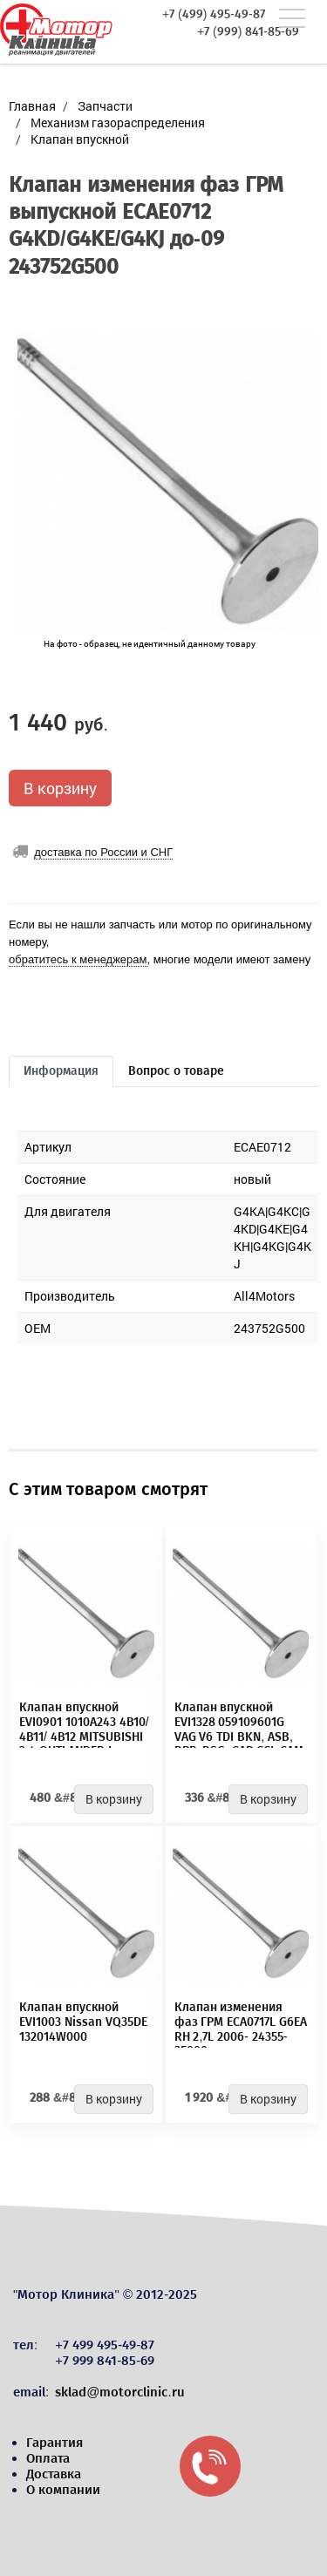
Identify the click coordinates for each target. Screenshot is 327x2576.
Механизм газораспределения (118, 122)
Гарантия (54, 2442)
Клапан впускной (80, 139)
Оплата (48, 2458)
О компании (63, 2490)
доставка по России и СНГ (103, 852)
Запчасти (105, 106)
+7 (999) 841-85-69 (248, 32)
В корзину (60, 788)
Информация (61, 1071)
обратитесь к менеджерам (78, 959)
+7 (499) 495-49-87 (213, 15)
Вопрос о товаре (176, 1071)
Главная (32, 106)
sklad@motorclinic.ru (119, 2392)
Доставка (53, 2474)
